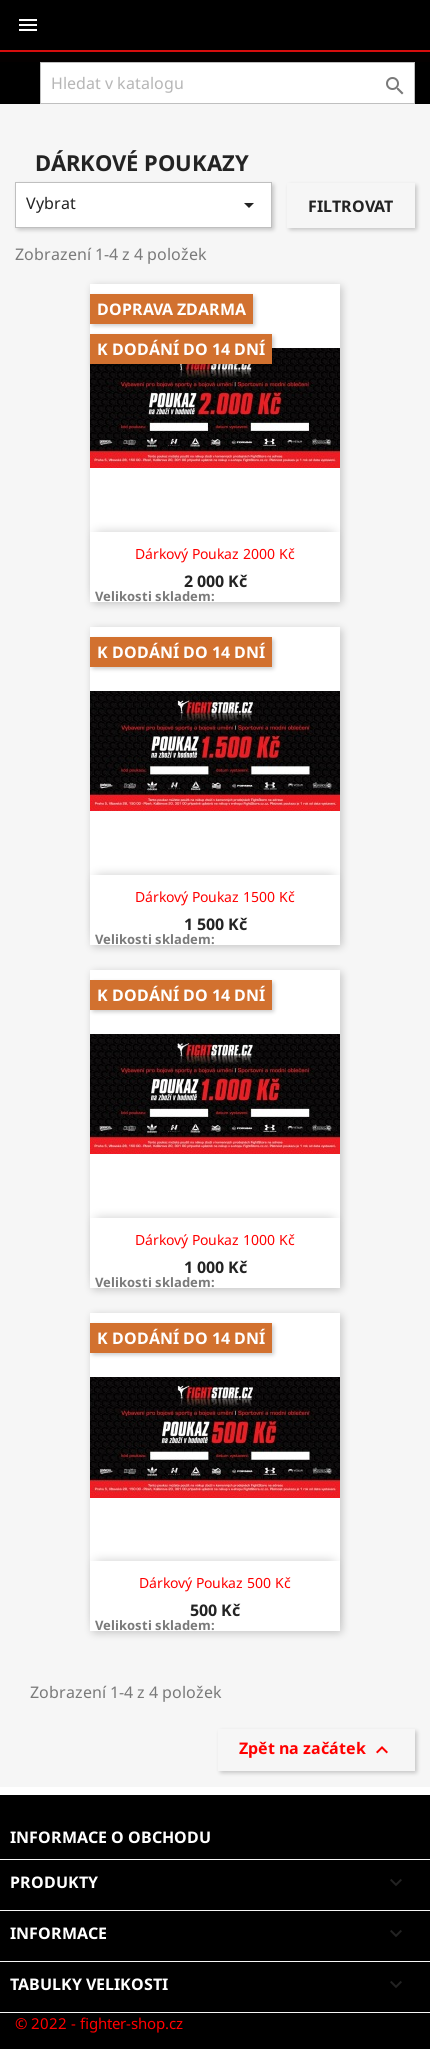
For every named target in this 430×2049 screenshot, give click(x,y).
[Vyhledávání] (227, 83)
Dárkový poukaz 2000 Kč (215, 553)
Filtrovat (350, 206)
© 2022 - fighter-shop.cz (99, 2023)
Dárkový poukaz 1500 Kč (215, 896)
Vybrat (143, 204)
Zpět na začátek (316, 1750)
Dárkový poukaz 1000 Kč (215, 1239)
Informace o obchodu (110, 1837)
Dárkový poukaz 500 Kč (215, 1582)
